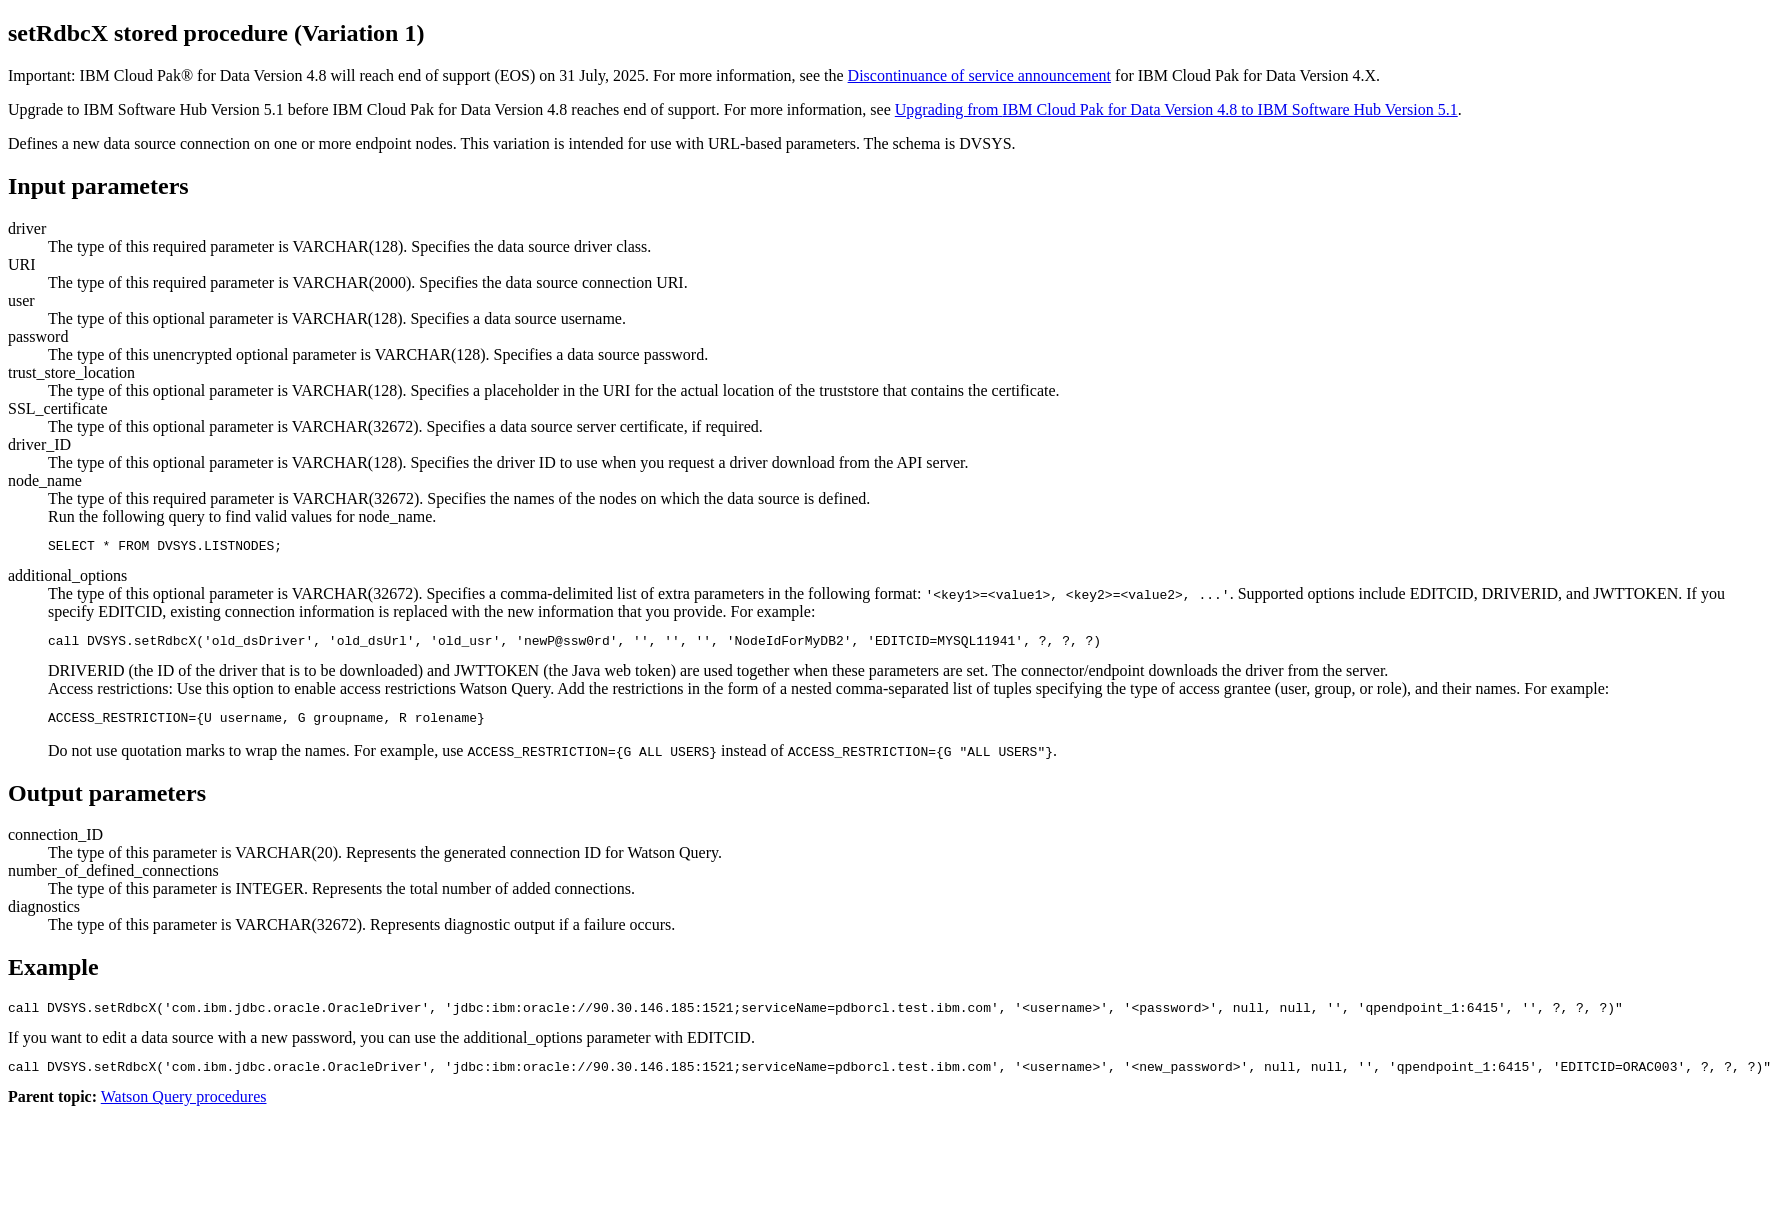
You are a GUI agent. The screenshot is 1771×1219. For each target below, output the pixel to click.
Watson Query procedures (184, 1111)
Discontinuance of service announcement (979, 75)
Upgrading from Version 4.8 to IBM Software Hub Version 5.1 (1176, 109)
